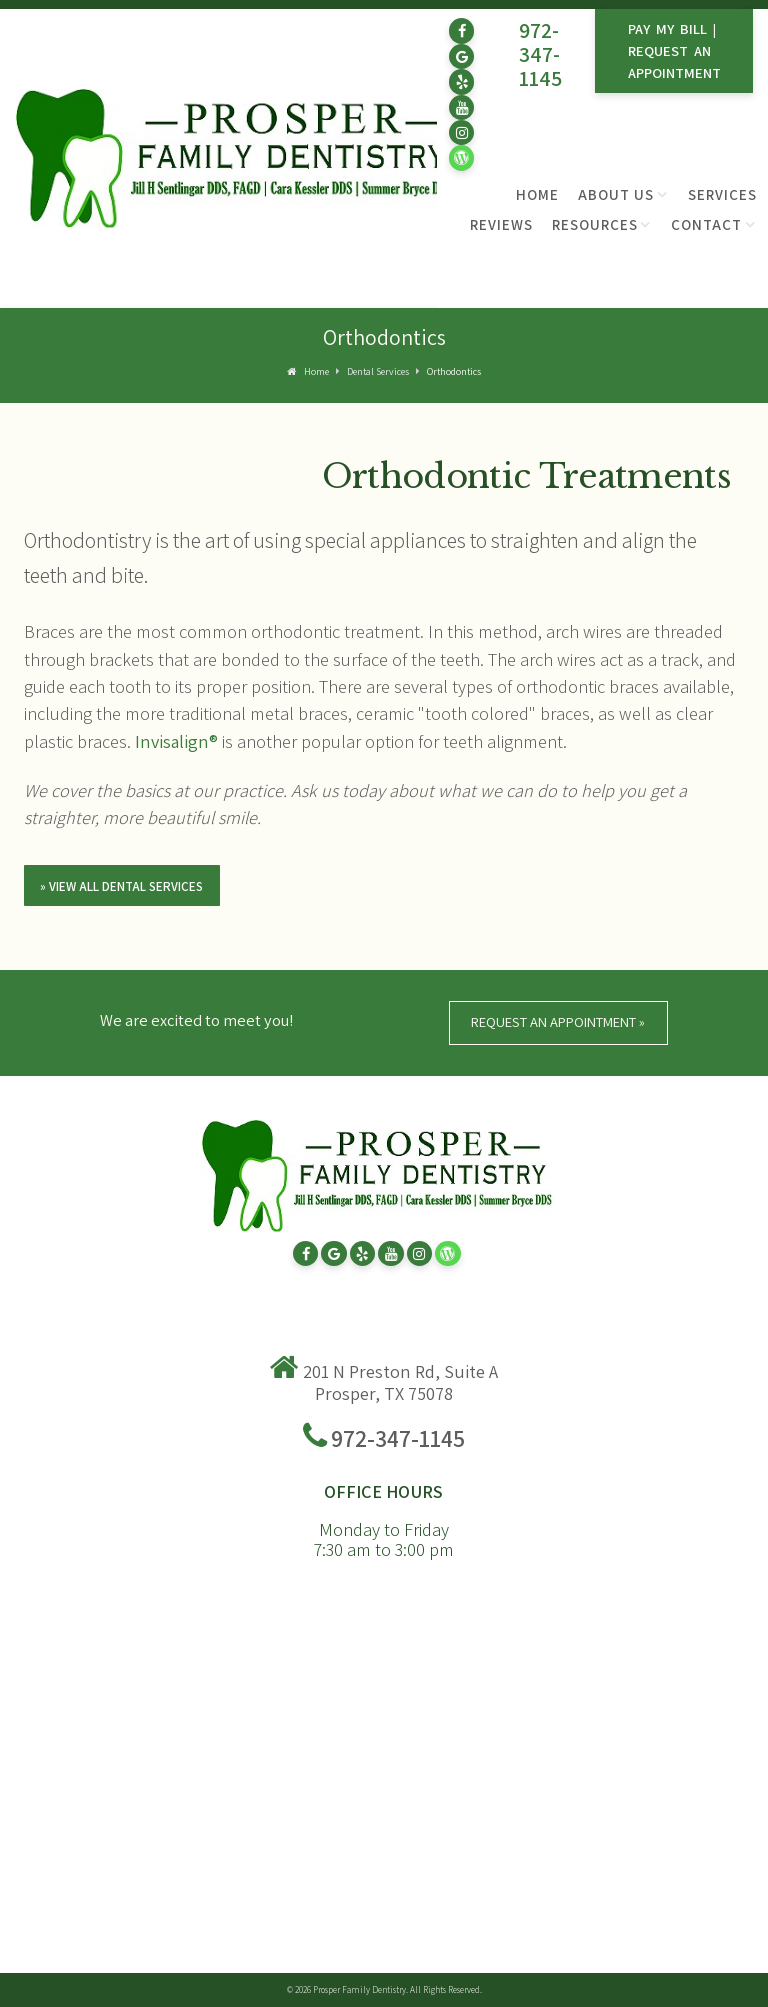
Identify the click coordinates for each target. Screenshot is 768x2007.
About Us (616, 194)
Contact (706, 224)
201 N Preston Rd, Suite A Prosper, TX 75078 (400, 1382)
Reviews (501, 224)
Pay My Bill (667, 28)
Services (722, 194)
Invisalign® (176, 741)
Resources (595, 224)
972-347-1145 (540, 54)
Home (537, 194)
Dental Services (378, 371)
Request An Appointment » (558, 1021)
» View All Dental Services (121, 886)
